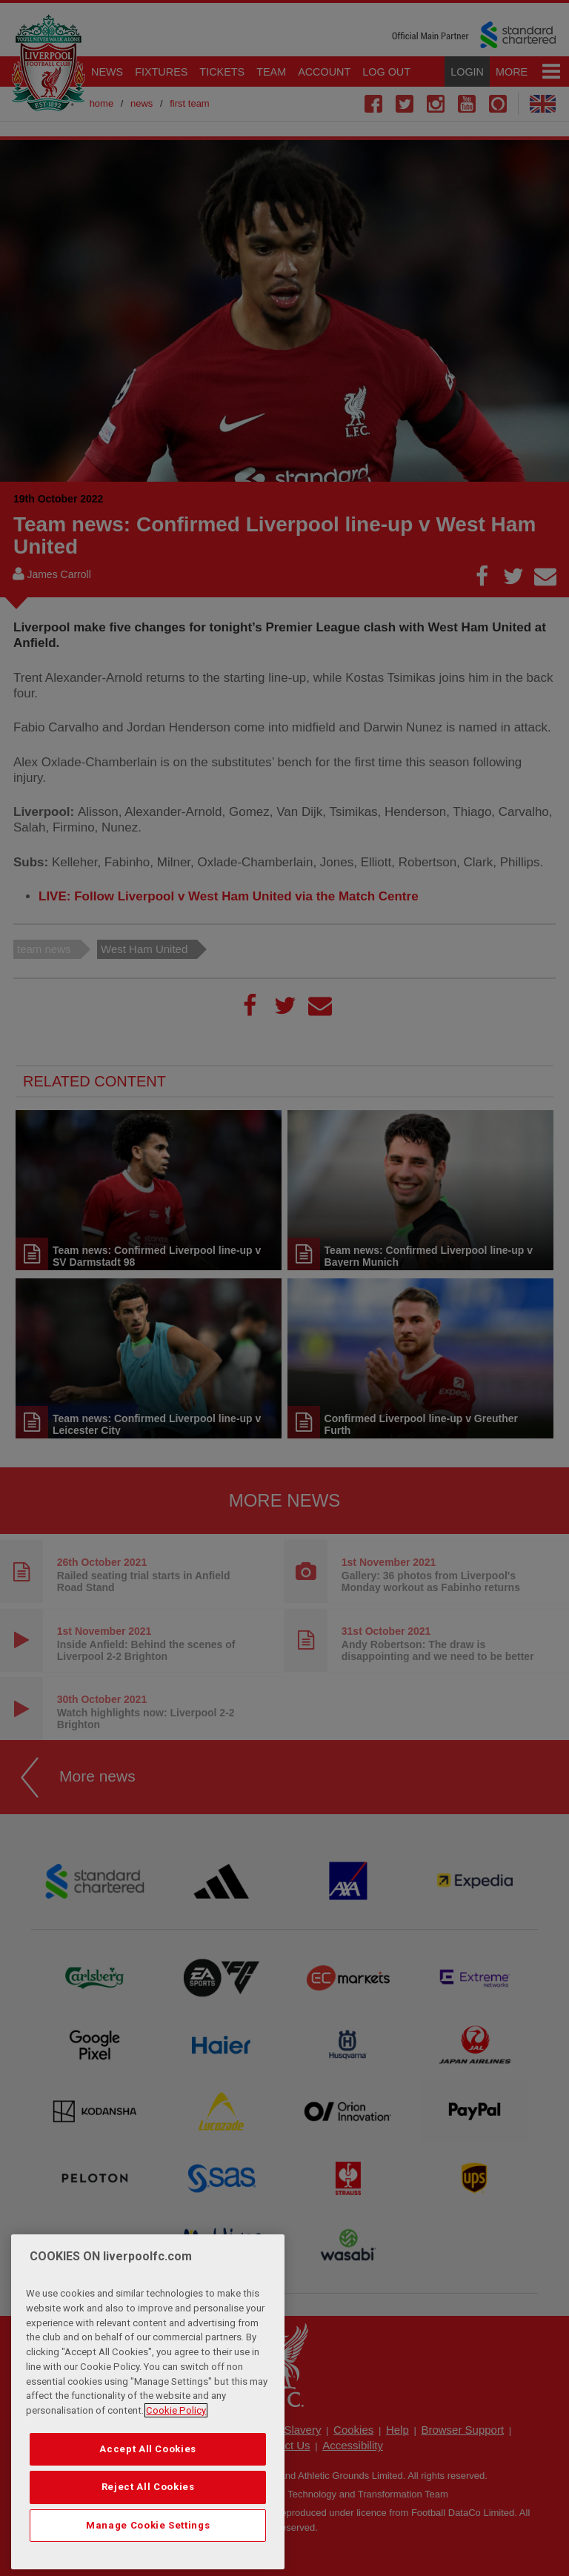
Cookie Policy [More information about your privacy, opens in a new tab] (176, 2449)
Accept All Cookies (147, 2488)
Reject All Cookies (148, 2526)
